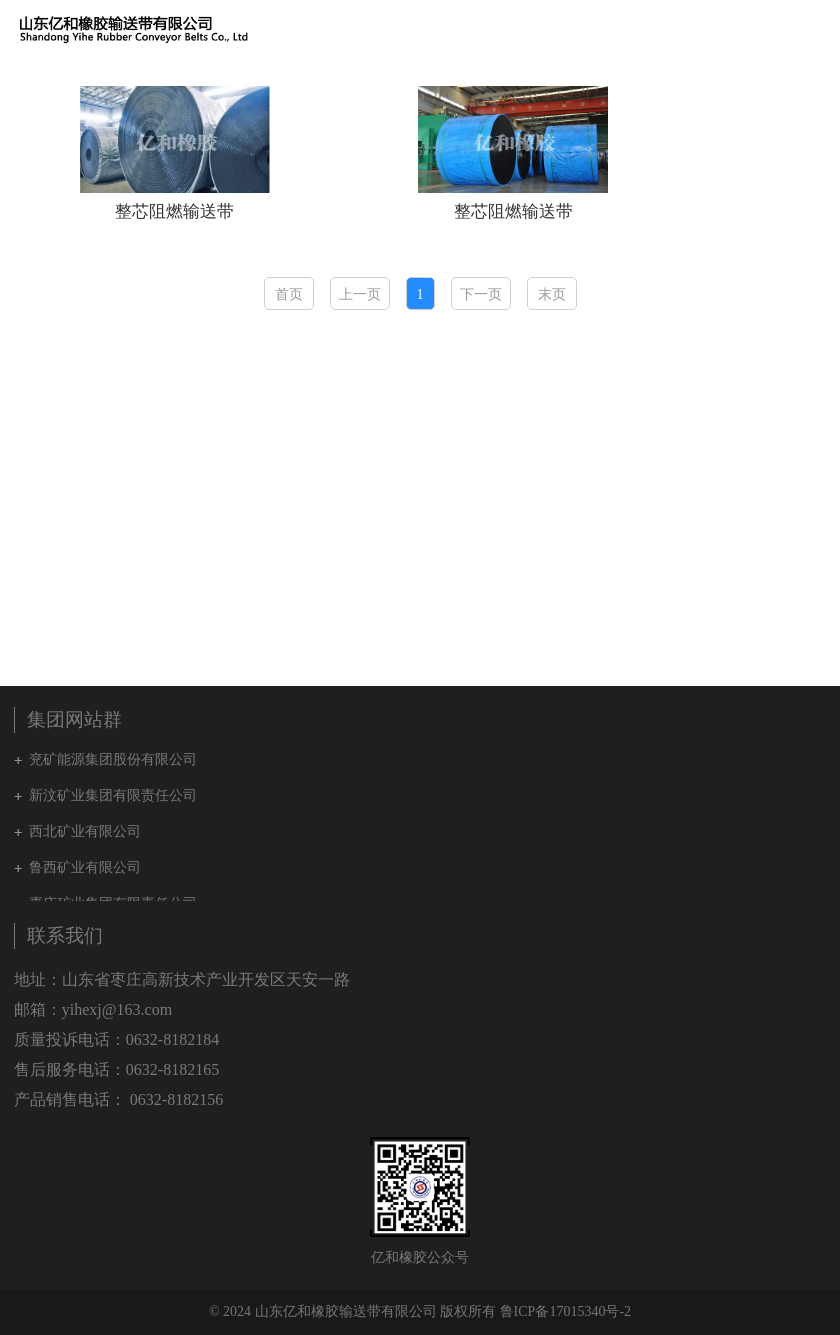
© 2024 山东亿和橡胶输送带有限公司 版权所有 (352, 1311)
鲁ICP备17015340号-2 (565, 1311)
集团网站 (755, 29)
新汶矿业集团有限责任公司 (113, 795)
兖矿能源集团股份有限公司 (113, 759)
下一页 (481, 294)
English (791, 29)
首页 (289, 294)
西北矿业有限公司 (85, 831)
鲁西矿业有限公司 (85, 867)
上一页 (360, 294)
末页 (552, 294)
